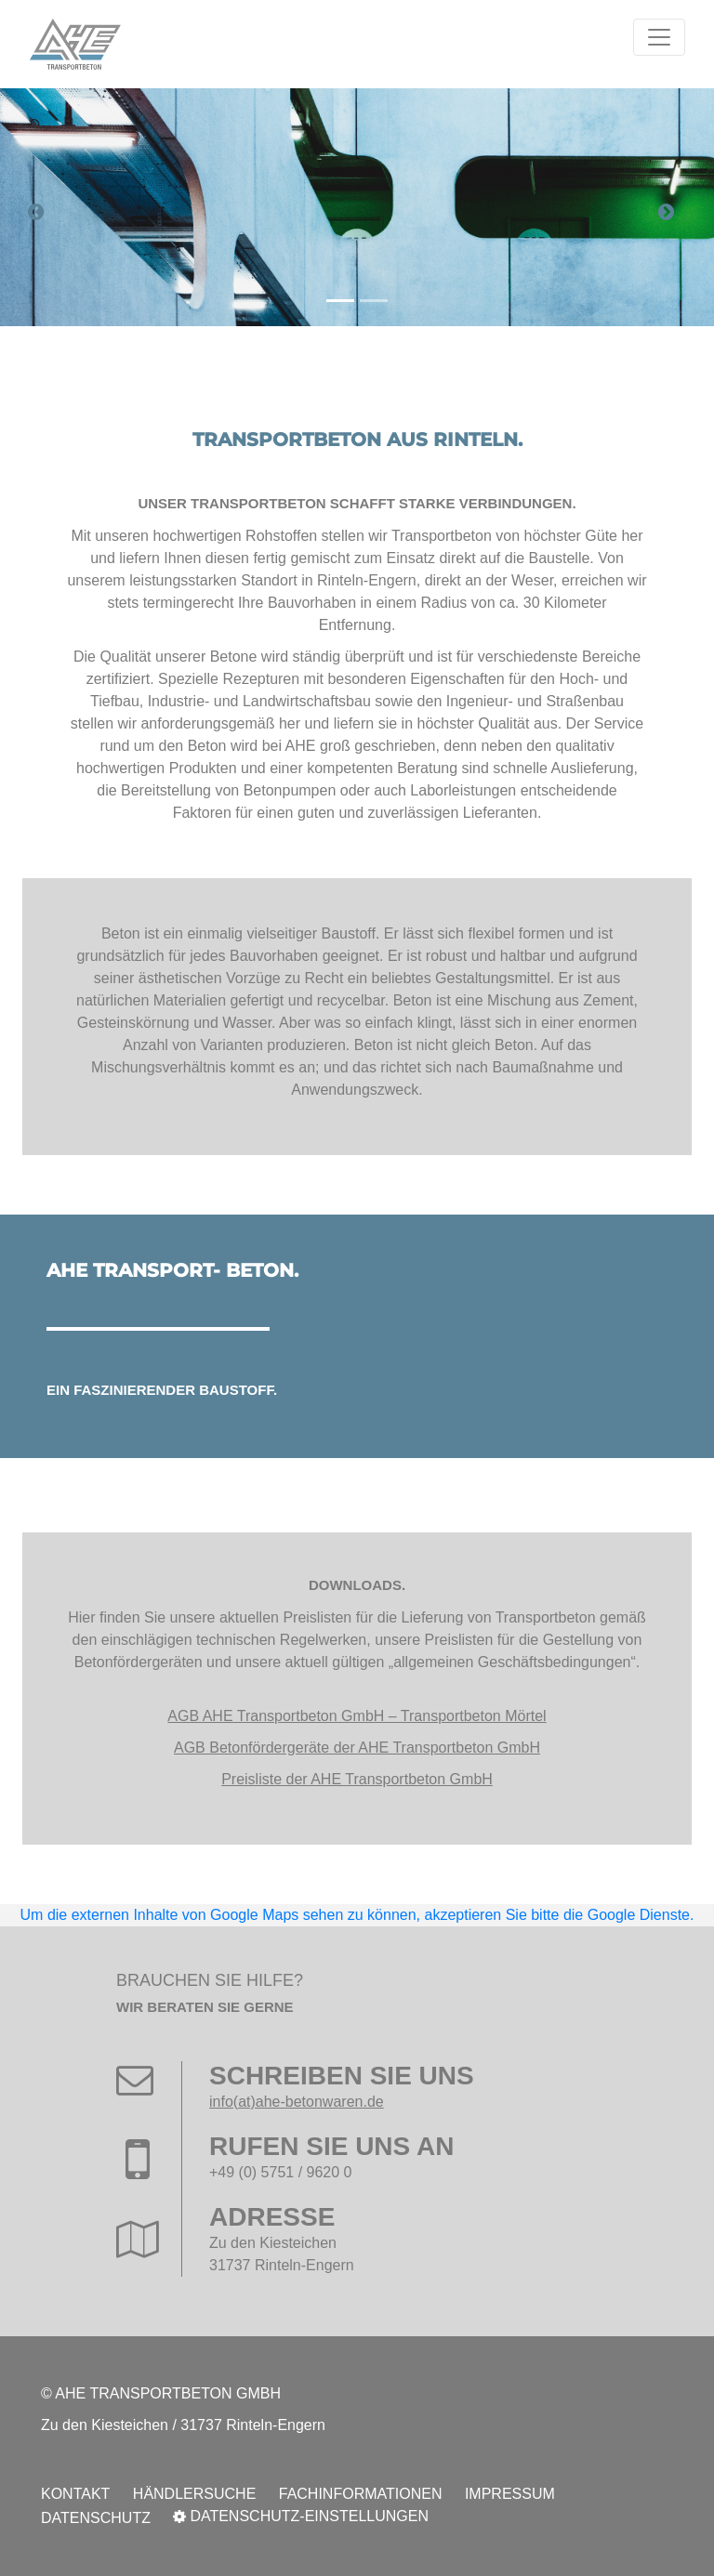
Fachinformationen (361, 2494)
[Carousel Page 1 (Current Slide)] (340, 300)
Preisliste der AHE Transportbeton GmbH (357, 1779)
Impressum (510, 2494)
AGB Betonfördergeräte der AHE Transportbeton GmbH (357, 1747)
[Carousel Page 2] (374, 300)
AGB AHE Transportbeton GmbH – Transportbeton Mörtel (356, 1716)
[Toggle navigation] (659, 37)
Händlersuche (194, 2494)
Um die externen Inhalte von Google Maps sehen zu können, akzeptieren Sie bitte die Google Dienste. (357, 1915)
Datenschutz (96, 2518)
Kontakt (75, 2494)
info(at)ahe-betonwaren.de (296, 2101)
